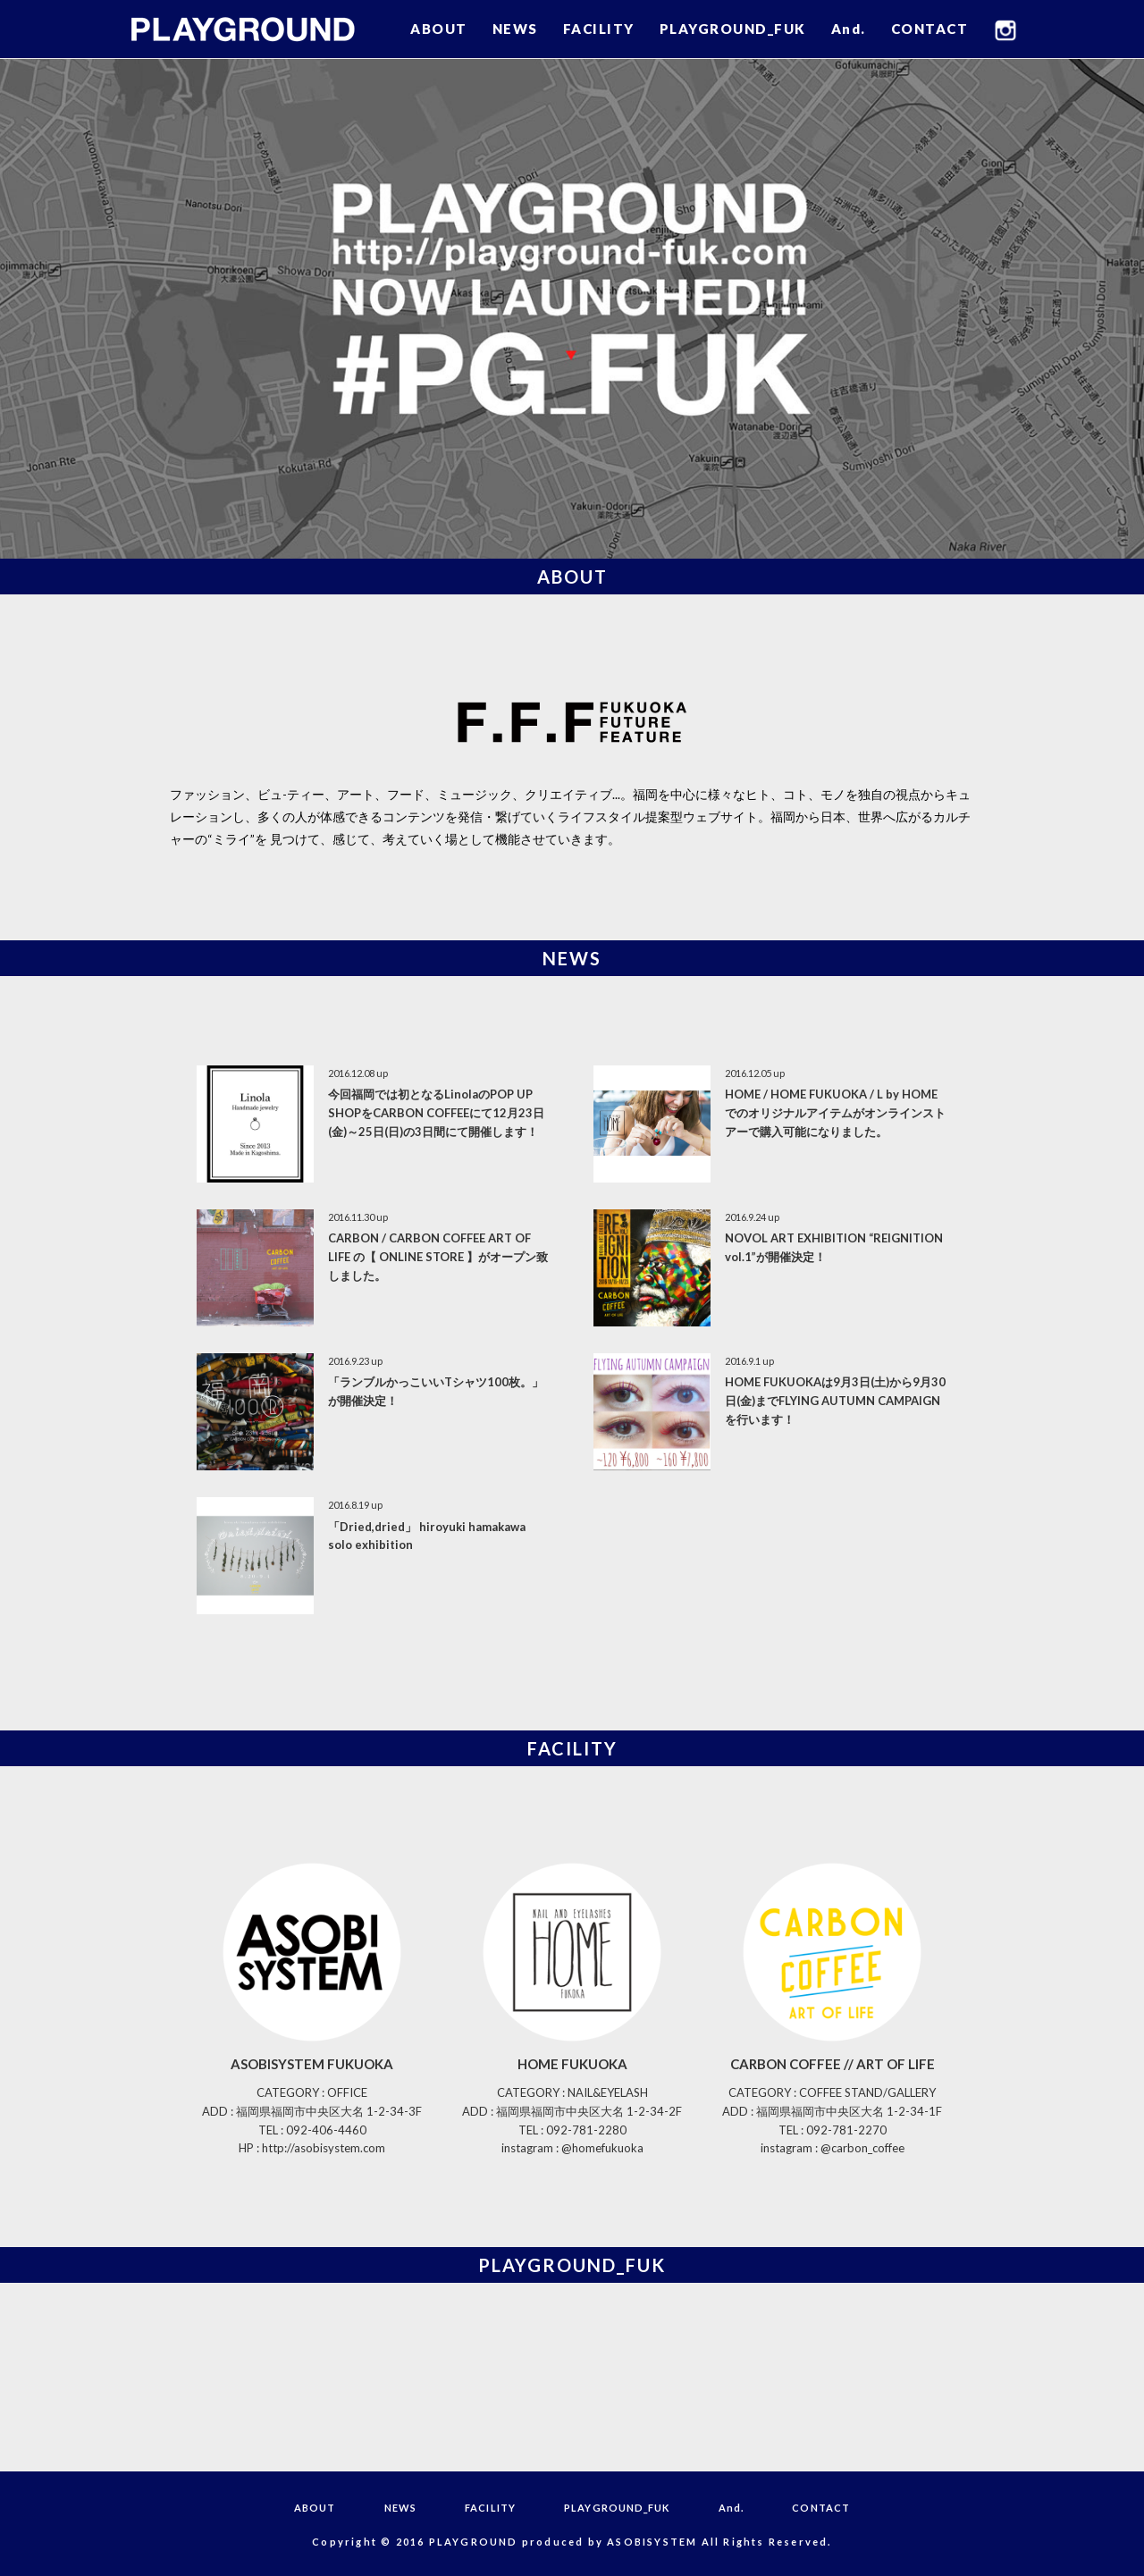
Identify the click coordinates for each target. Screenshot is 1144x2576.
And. (848, 29)
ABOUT (438, 29)
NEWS (515, 29)
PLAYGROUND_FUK (733, 29)
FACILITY (599, 29)
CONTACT (930, 29)
